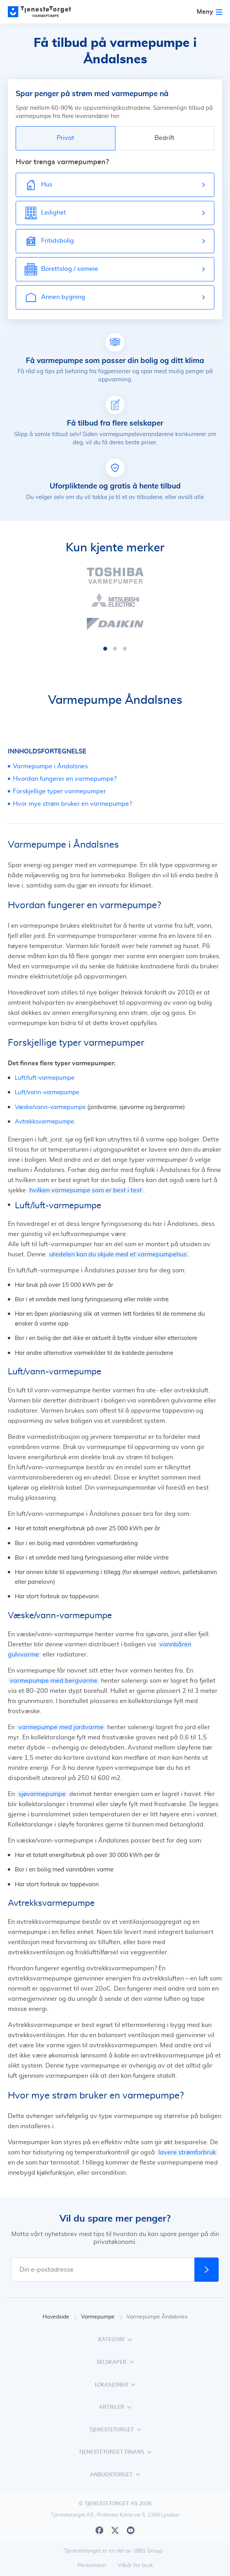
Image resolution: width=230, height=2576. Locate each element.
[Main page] (43, 11)
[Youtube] (131, 2530)
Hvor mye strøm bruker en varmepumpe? (72, 804)
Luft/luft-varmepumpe (44, 1078)
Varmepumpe (101, 2317)
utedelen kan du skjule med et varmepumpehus (118, 1254)
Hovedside (60, 2317)
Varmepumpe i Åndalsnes (50, 766)
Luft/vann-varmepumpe (47, 1092)
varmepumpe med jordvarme (61, 1727)
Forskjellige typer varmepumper (59, 791)
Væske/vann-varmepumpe (50, 1107)
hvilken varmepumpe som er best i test (85, 1190)
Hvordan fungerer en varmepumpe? (65, 779)
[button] (105, 649)
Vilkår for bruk (135, 2565)
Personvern (91, 2565)
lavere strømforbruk (187, 2152)
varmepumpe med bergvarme (53, 1681)
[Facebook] (99, 2530)
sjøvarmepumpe (42, 1794)
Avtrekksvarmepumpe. (45, 1122)
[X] (115, 2530)
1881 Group (147, 2551)
